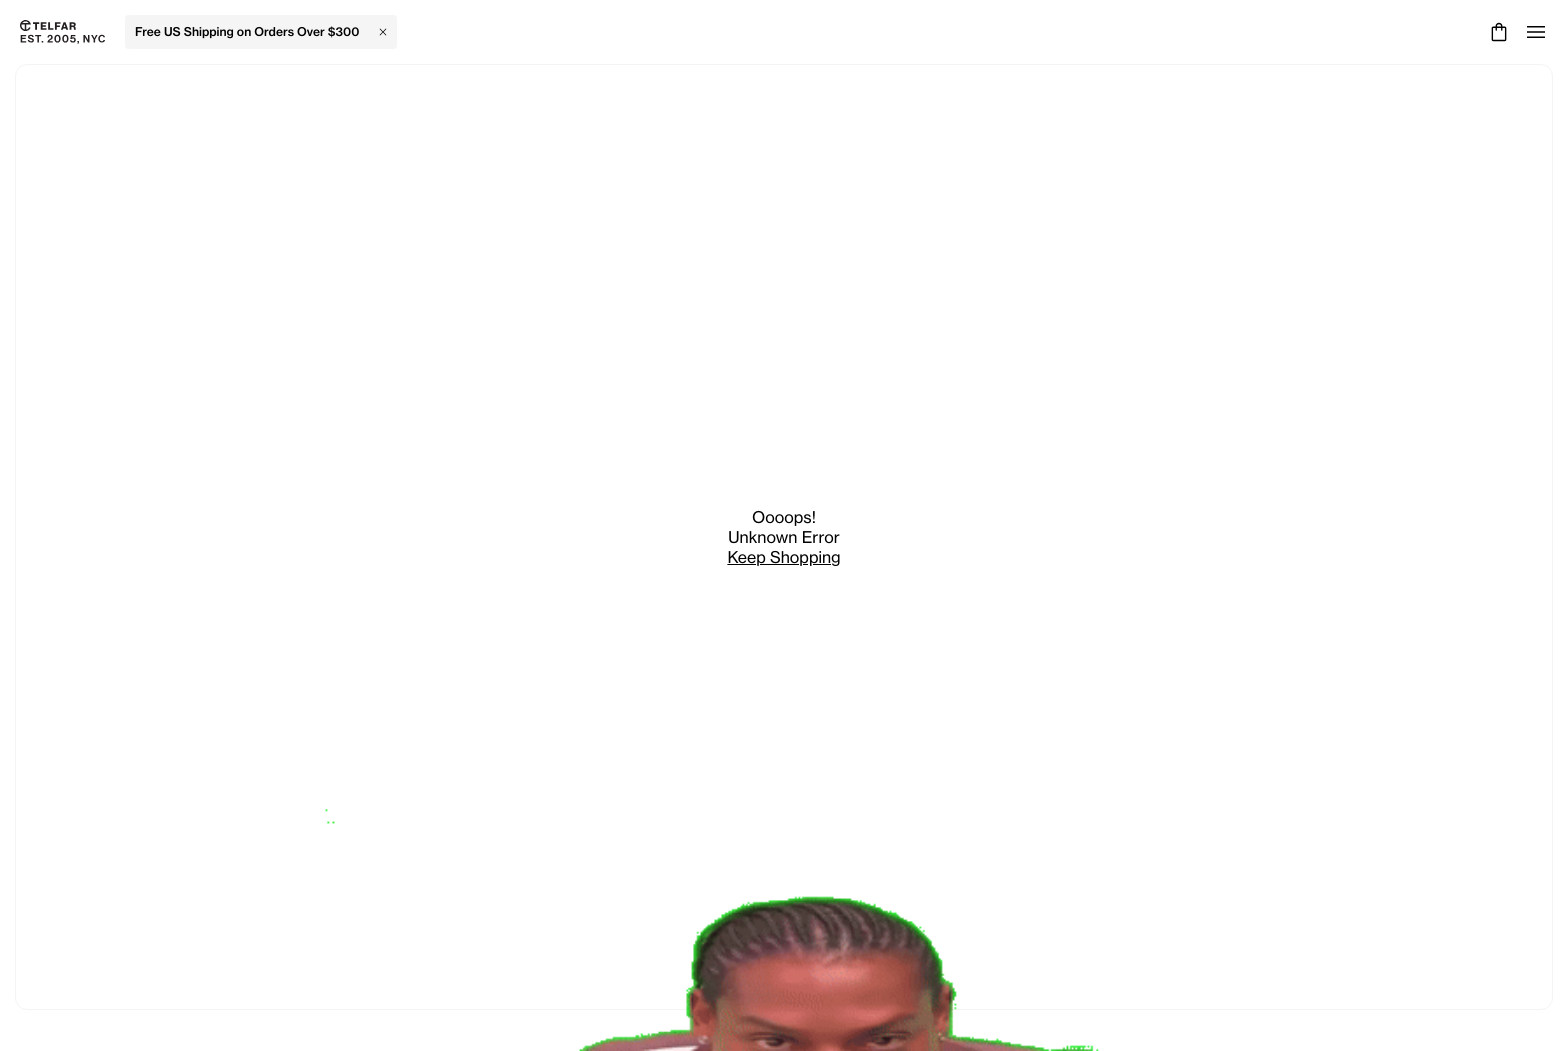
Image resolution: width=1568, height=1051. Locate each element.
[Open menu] (1536, 32)
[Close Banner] (383, 32)
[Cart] (1496, 32)
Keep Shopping (783, 557)
